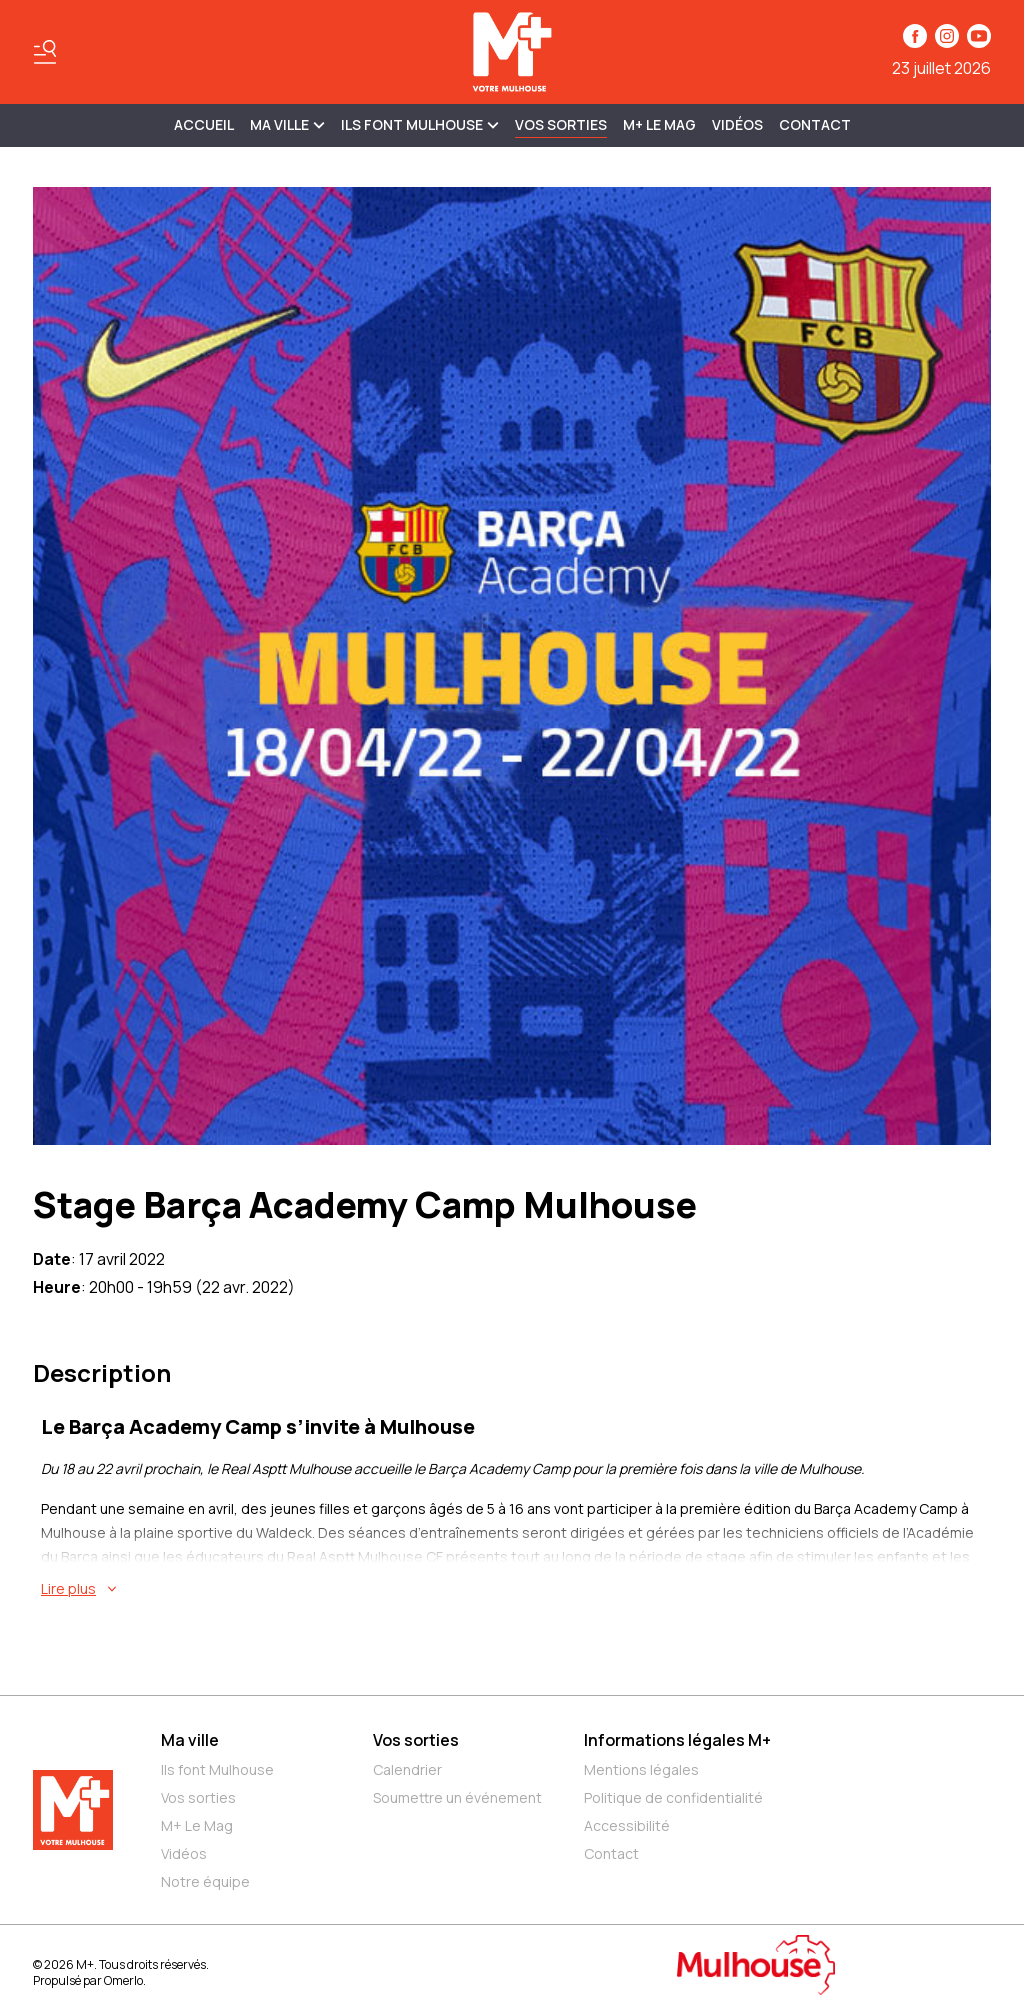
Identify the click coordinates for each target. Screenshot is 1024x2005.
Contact (815, 124)
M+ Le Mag (659, 124)
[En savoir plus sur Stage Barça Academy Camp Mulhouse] (516, 1589)
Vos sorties (561, 124)
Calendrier (407, 1769)
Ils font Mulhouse (217, 1769)
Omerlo (123, 1980)
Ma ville (190, 1740)
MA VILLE (287, 124)
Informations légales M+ (677, 1740)
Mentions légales (641, 1769)
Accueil (204, 124)
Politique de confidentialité (673, 1797)
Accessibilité (627, 1825)
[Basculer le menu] (45, 52)
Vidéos (737, 124)
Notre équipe (205, 1881)
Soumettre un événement (457, 1797)
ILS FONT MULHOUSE (420, 124)
